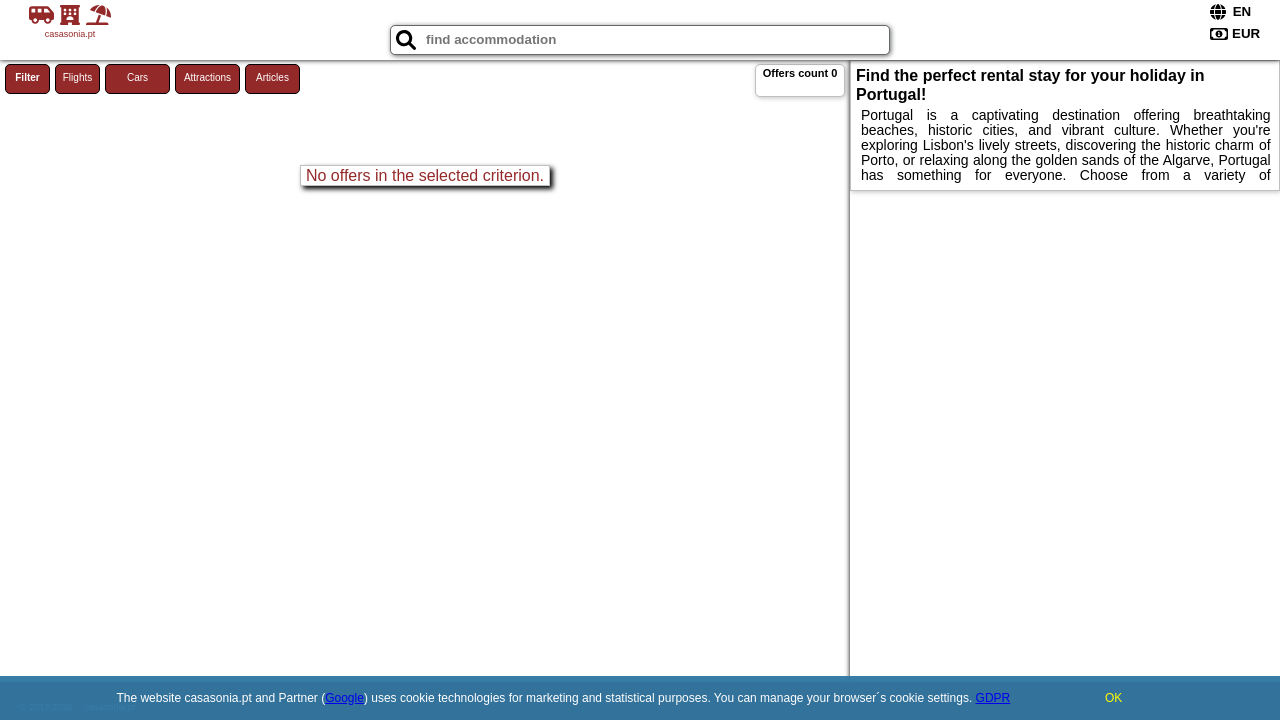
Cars (137, 77)
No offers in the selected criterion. (425, 175)
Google (344, 698)
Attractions (207, 77)
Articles (272, 77)
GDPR (993, 698)
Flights (77, 77)
